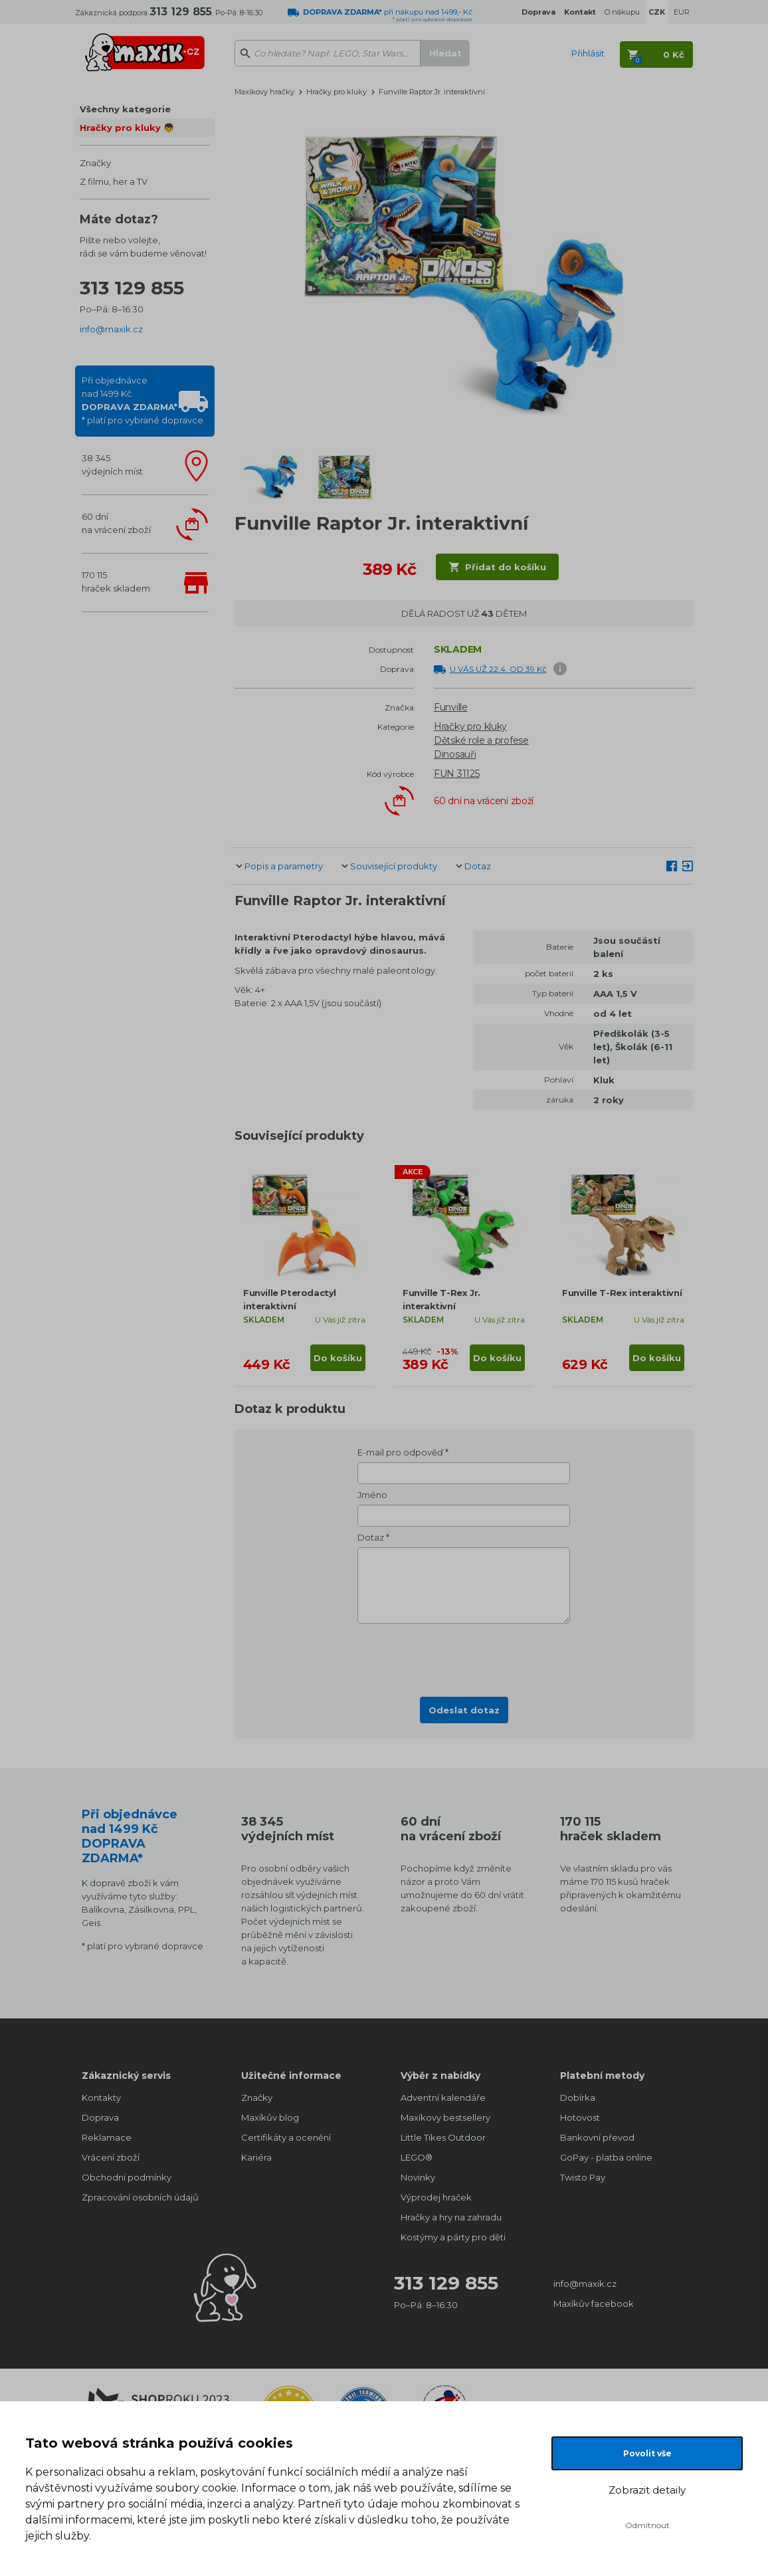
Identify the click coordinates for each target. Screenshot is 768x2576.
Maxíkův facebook (593, 2303)
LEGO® (416, 2157)
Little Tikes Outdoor (443, 2137)
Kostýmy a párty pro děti (453, 2237)
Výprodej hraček (436, 2197)
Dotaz (477, 866)
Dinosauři (455, 754)
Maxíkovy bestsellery (445, 2117)
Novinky (418, 2177)
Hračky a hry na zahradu (451, 2217)
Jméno (372, 1494)
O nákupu (622, 12)
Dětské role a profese (481, 740)
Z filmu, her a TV (113, 181)
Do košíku (338, 1357)
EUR (682, 12)
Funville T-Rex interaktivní (622, 1292)
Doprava (100, 2117)
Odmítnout (647, 2525)
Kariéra (256, 2157)
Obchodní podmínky (126, 2177)
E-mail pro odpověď (400, 1452)
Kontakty (101, 2097)
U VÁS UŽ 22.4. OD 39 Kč (498, 669)
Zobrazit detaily (647, 2490)
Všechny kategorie (125, 109)
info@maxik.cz (111, 329)
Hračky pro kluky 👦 (127, 127)
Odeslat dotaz (464, 1710)
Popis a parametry (283, 866)
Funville (451, 707)
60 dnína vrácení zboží (116, 523)
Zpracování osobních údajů (140, 2197)
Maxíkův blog (270, 2117)
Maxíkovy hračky (264, 91)
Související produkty (393, 866)
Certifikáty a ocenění (286, 2137)
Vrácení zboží (111, 2157)
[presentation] (464, 1656)
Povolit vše (647, 2453)
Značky (95, 163)
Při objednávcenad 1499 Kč (142, 400)
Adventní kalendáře (443, 2097)
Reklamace (107, 2137)
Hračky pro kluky (336, 91)
